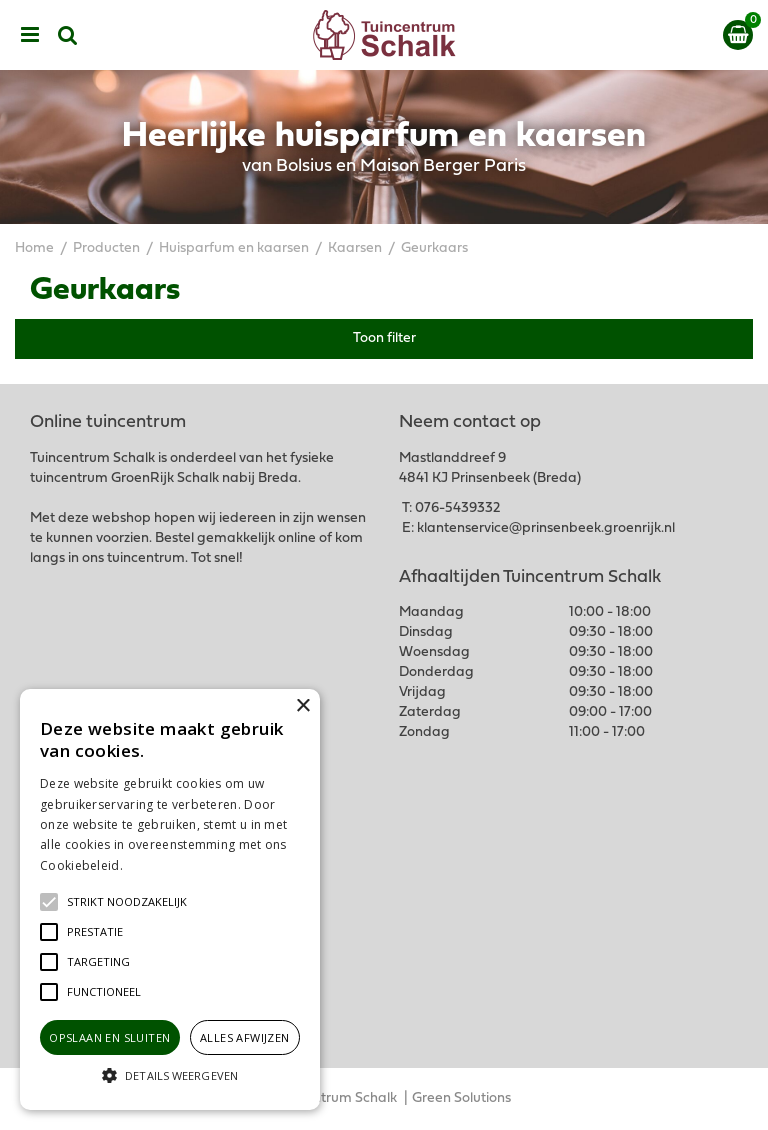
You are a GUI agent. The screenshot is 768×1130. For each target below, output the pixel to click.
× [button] (302, 706)
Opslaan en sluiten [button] (109, 1037)
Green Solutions (461, 1098)
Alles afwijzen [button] (245, 1037)
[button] (127, 902)
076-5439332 (457, 508)
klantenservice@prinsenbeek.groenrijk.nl (546, 528)
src (68, 35)
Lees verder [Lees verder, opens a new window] (160, 865)
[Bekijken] (738, 35)
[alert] (170, 899)
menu (30, 35)
